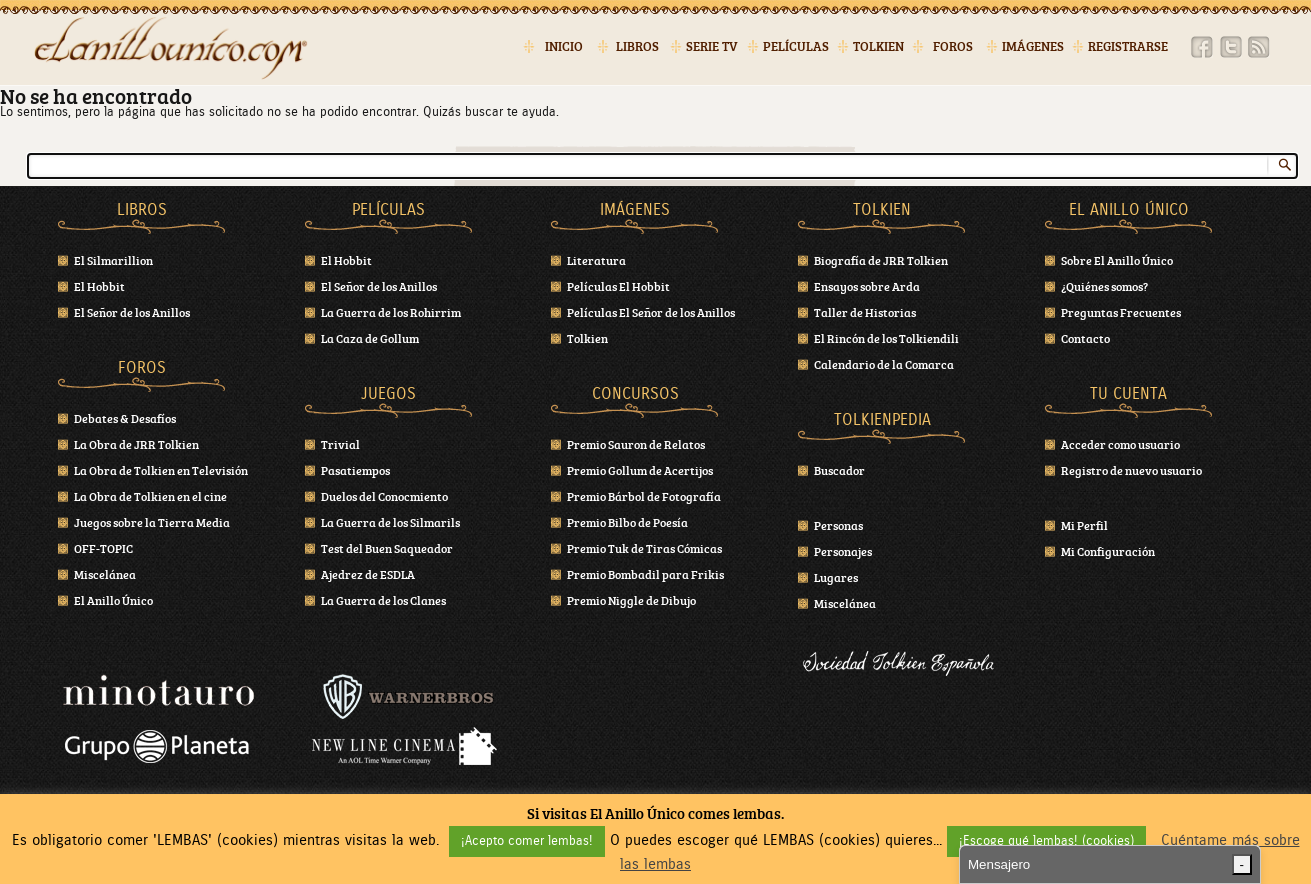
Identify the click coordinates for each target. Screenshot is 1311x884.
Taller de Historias (865, 312)
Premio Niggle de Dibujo (631, 600)
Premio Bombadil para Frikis (645, 574)
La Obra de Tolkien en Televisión (161, 470)
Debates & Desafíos (125, 418)
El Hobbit (99, 286)
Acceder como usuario (1120, 444)
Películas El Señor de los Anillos (651, 312)
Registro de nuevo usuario (1131, 470)
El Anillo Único (113, 600)
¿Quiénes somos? (1104, 286)
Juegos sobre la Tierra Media (152, 522)
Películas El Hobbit (618, 286)
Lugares (836, 577)
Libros (637, 46)
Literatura (596, 260)
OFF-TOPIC (103, 548)
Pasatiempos (355, 470)
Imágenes (1033, 46)
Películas (796, 46)
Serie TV (712, 46)
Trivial (340, 444)
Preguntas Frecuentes (1121, 312)
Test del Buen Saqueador (387, 548)
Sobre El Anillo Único (1117, 260)
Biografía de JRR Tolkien (881, 260)
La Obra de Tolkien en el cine (150, 496)
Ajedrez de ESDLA (368, 574)
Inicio (564, 46)
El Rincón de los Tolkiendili (886, 338)
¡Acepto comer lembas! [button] (527, 841)
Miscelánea (105, 574)
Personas (838, 525)
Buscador (839, 470)
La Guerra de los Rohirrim (391, 312)
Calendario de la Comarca (884, 364)
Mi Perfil (1084, 525)
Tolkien (878, 46)
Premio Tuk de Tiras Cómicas (644, 548)
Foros (953, 46)
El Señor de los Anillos (132, 312)
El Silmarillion (113, 260)
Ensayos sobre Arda (867, 286)
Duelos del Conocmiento (384, 496)
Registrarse (1128, 46)
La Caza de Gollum (370, 338)
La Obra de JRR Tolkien (136, 444)
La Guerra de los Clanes (383, 600)
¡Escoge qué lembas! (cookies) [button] (1046, 841)
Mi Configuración (1108, 551)
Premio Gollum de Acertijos (640, 470)
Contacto (1085, 338)
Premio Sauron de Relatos (636, 444)
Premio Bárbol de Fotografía (644, 496)
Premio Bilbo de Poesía (627, 522)
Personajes (843, 551)
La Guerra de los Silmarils (390, 522)
